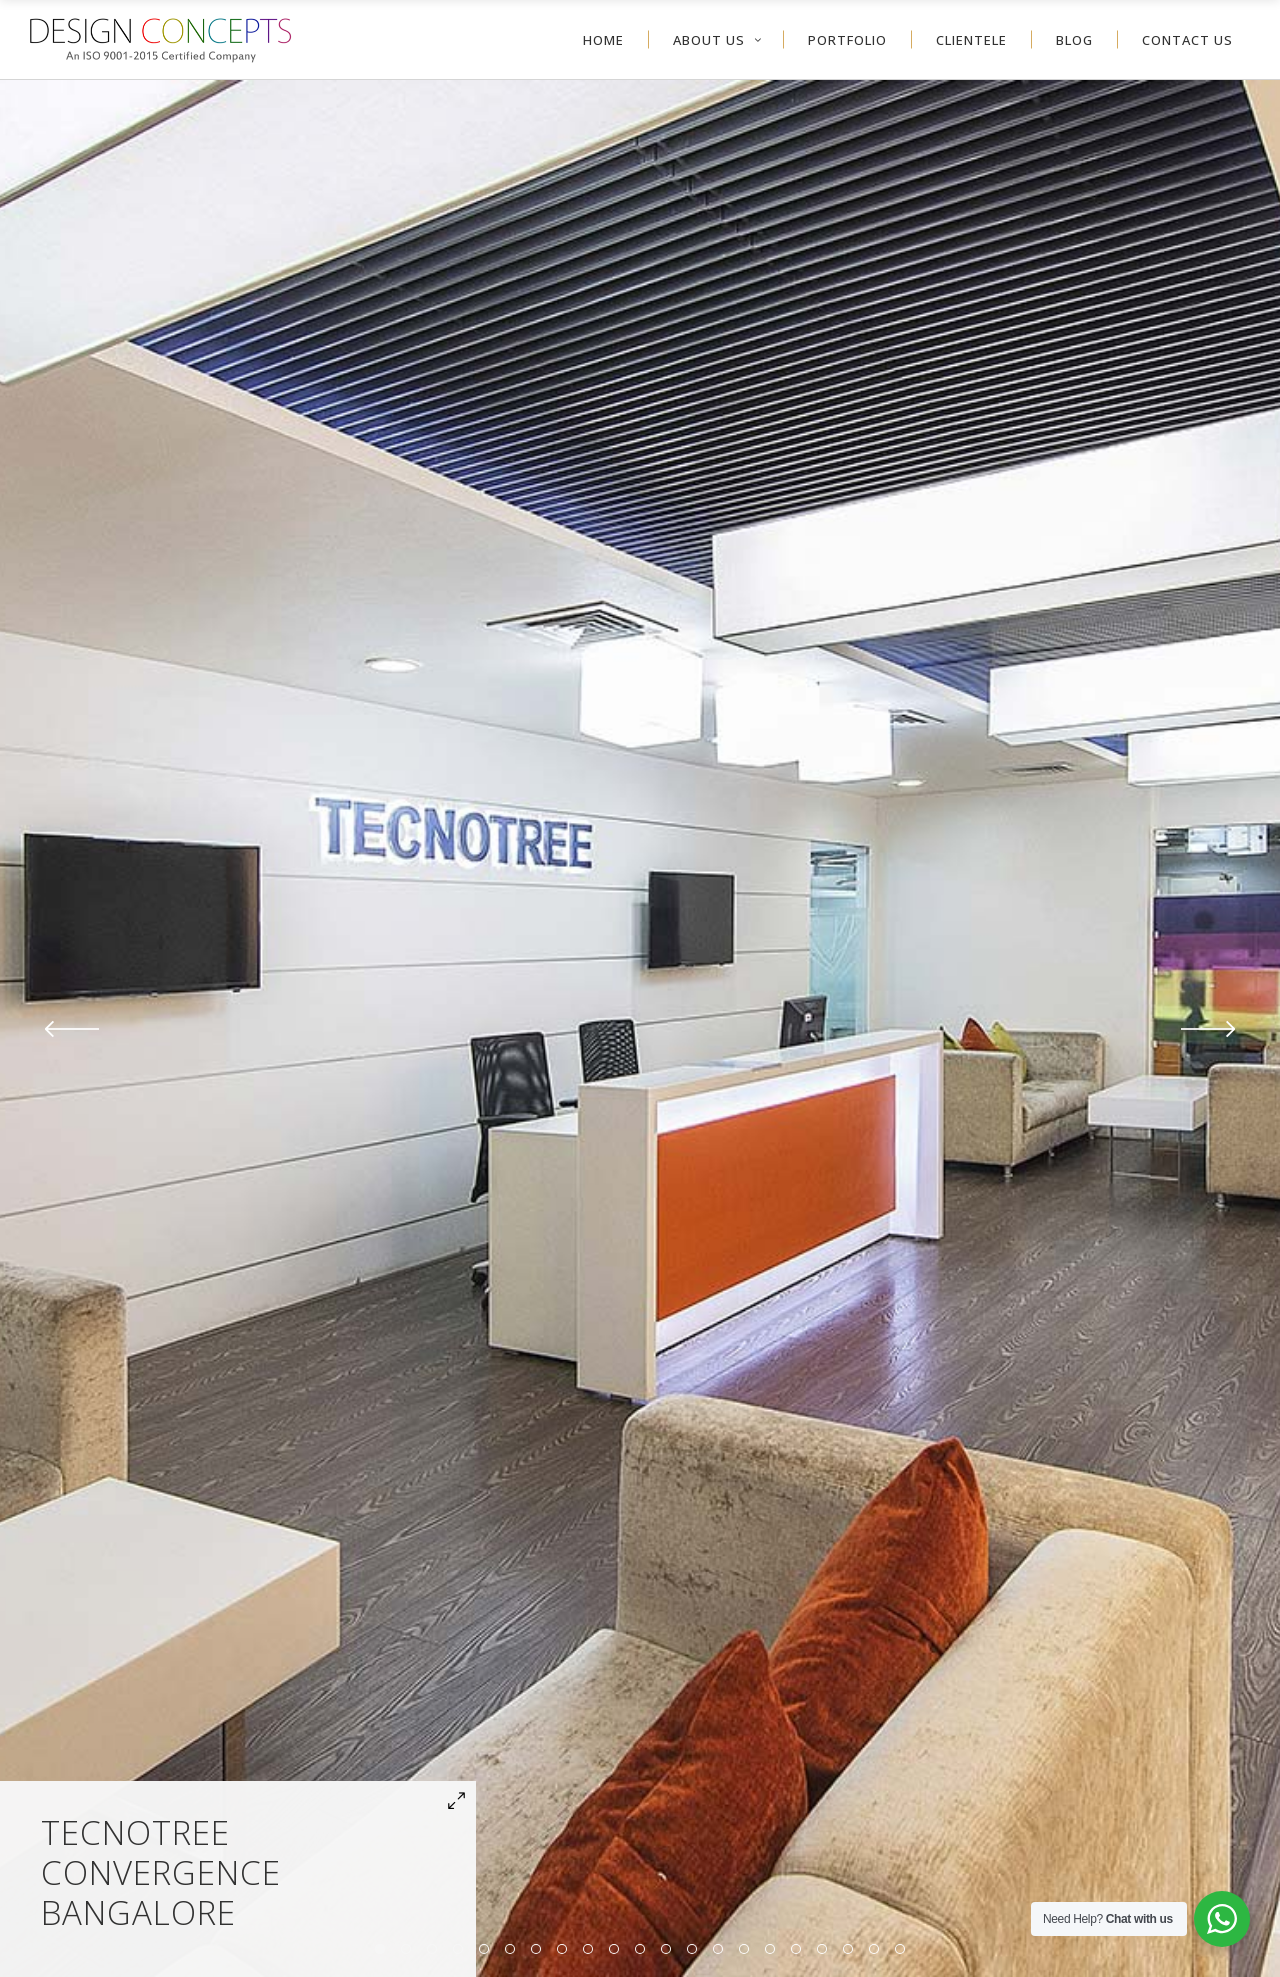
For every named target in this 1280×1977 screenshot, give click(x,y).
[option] (640, 1028)
